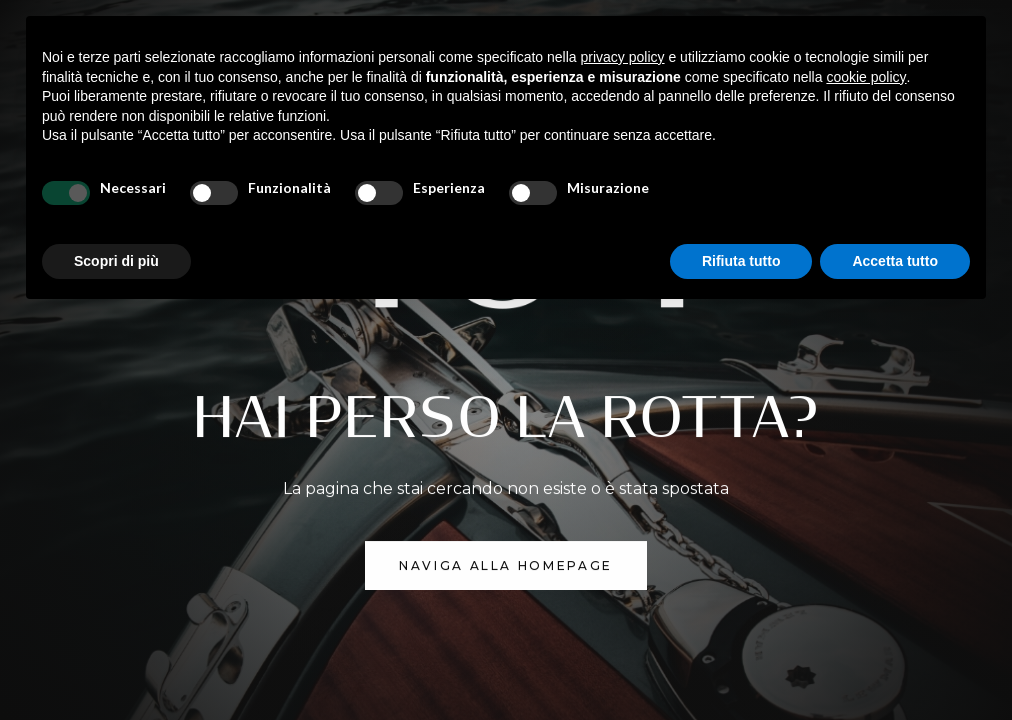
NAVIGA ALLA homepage (506, 565)
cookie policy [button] (866, 77)
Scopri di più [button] (116, 261)
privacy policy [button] (623, 57)
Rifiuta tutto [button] (741, 261)
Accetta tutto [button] (895, 261)
